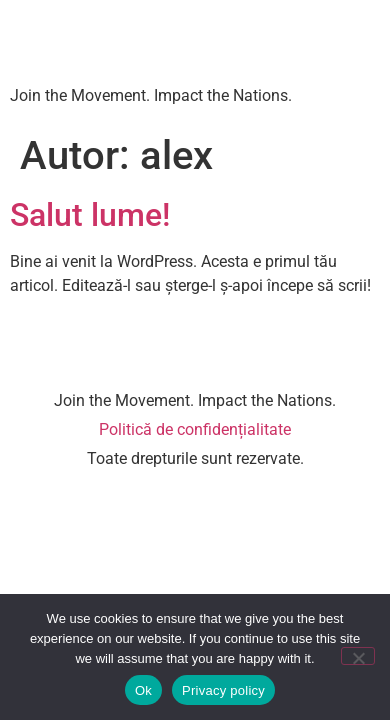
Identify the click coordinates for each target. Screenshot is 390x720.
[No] (358, 656)
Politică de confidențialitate (195, 429)
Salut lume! (90, 215)
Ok (143, 690)
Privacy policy (223, 690)
